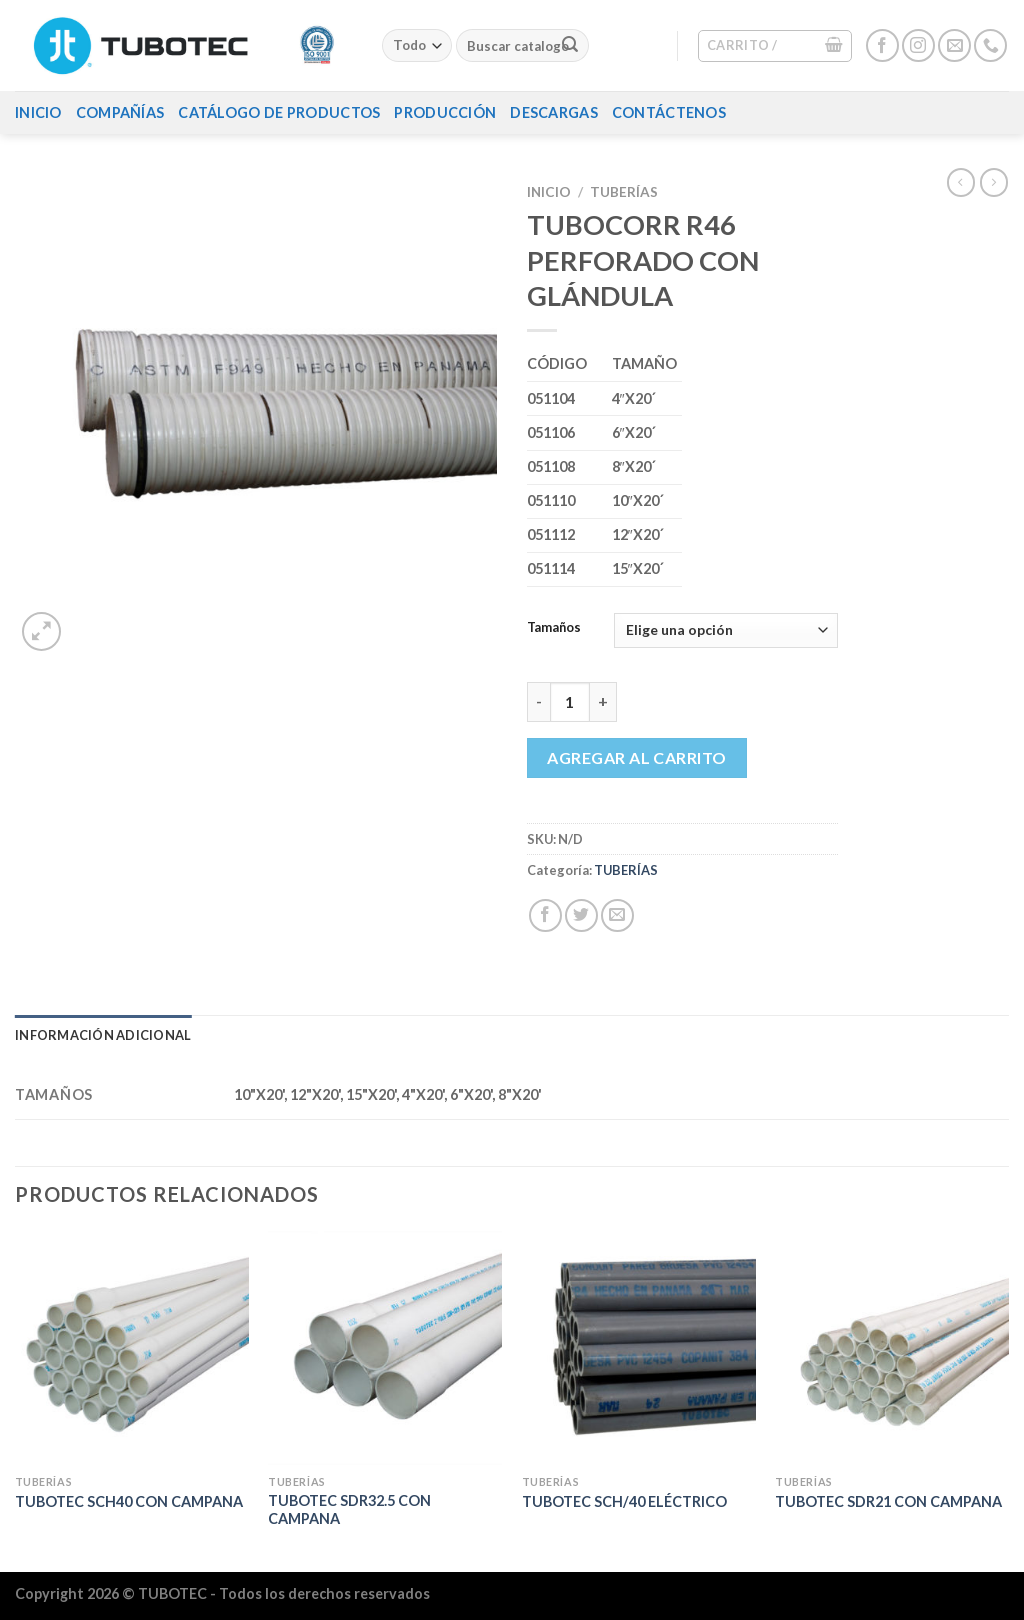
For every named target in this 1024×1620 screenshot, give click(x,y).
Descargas (554, 112)
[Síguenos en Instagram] (918, 45)
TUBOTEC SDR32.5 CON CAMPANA (349, 1510)
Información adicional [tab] (103, 1035)
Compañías (120, 112)
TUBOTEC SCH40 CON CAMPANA (129, 1501)
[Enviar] (570, 46)
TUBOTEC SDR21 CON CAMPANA (888, 1501)
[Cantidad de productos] (570, 702)
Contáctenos (669, 112)
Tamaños (554, 628)
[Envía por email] (617, 915)
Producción (445, 112)
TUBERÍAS (624, 192)
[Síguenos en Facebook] (882, 45)
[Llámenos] (990, 45)
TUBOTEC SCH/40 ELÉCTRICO (624, 1501)
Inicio (38, 112)
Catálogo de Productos (279, 112)
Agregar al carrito (637, 757)
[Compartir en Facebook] (545, 915)
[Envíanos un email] (954, 45)
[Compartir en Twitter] (581, 915)
